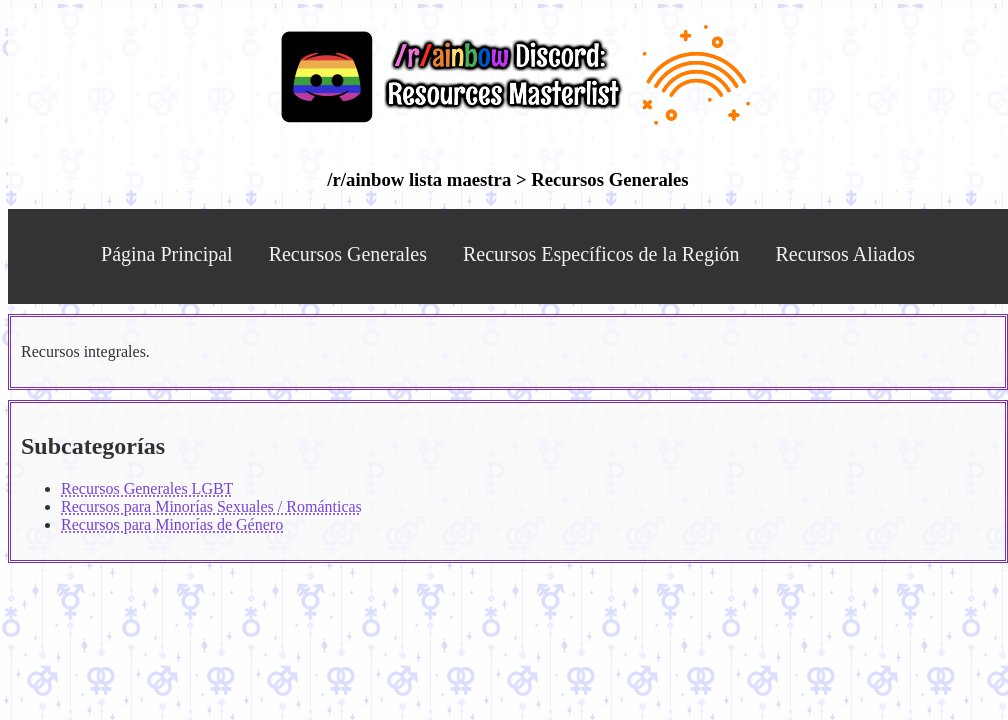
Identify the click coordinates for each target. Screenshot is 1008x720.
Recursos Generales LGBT (147, 488)
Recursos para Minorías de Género (172, 524)
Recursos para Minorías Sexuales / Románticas (211, 506)
